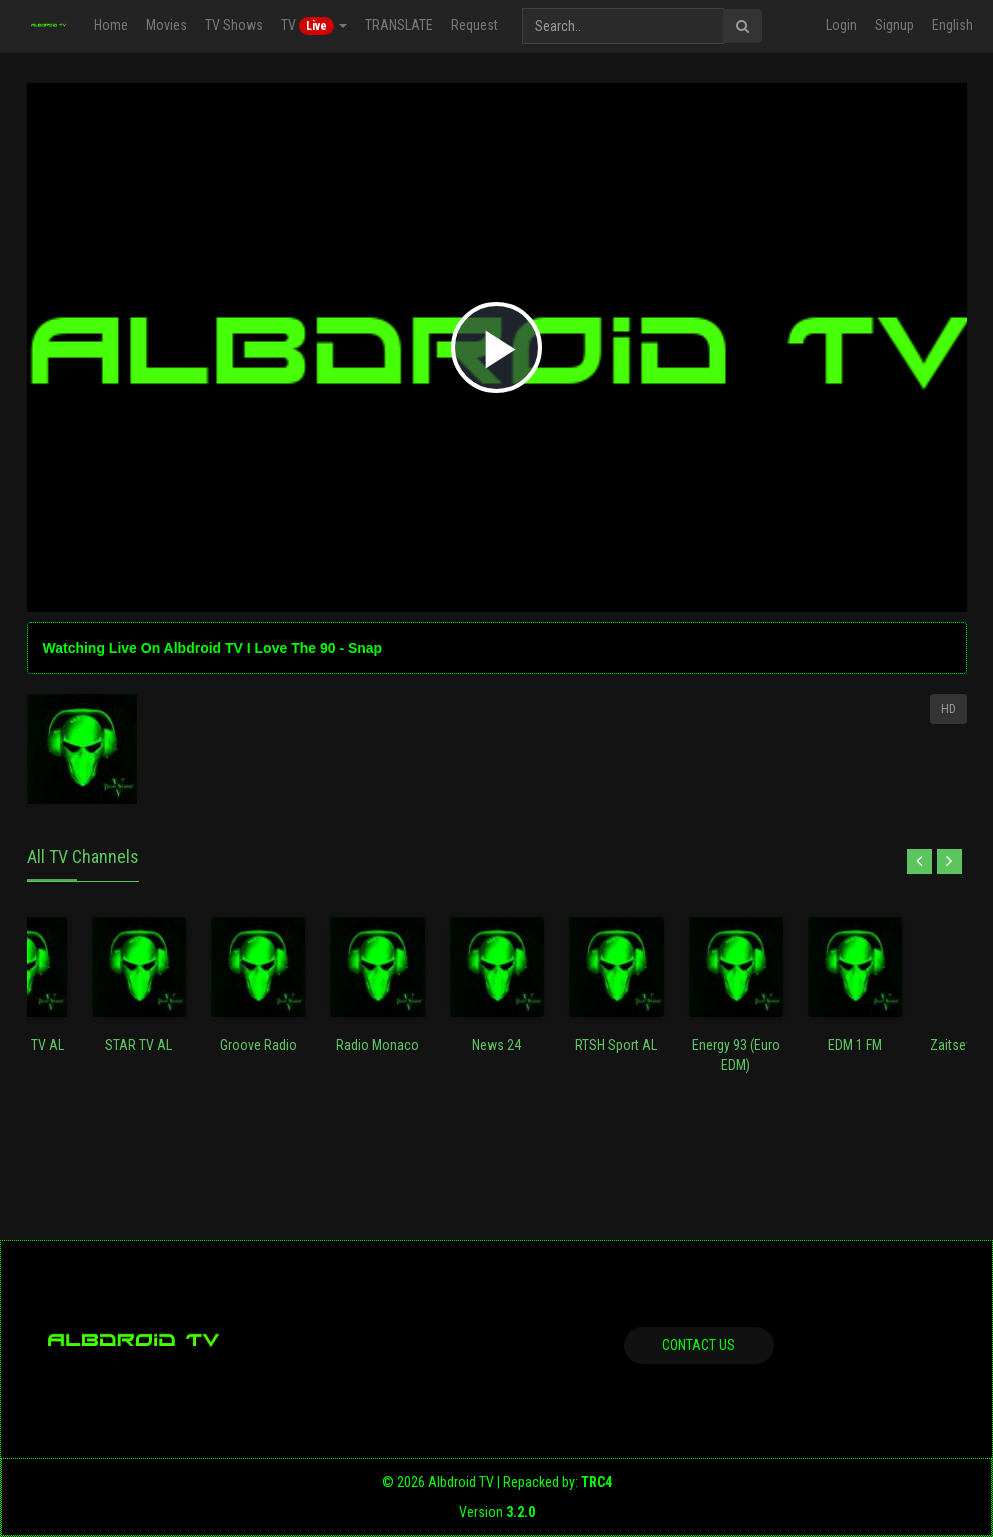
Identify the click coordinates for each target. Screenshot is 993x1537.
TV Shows (234, 25)
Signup (894, 25)
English (952, 25)
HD (948, 709)
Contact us (698, 1345)
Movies (166, 25)
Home (111, 25)
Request (474, 25)
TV (314, 26)
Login (841, 25)
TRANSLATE (399, 25)
